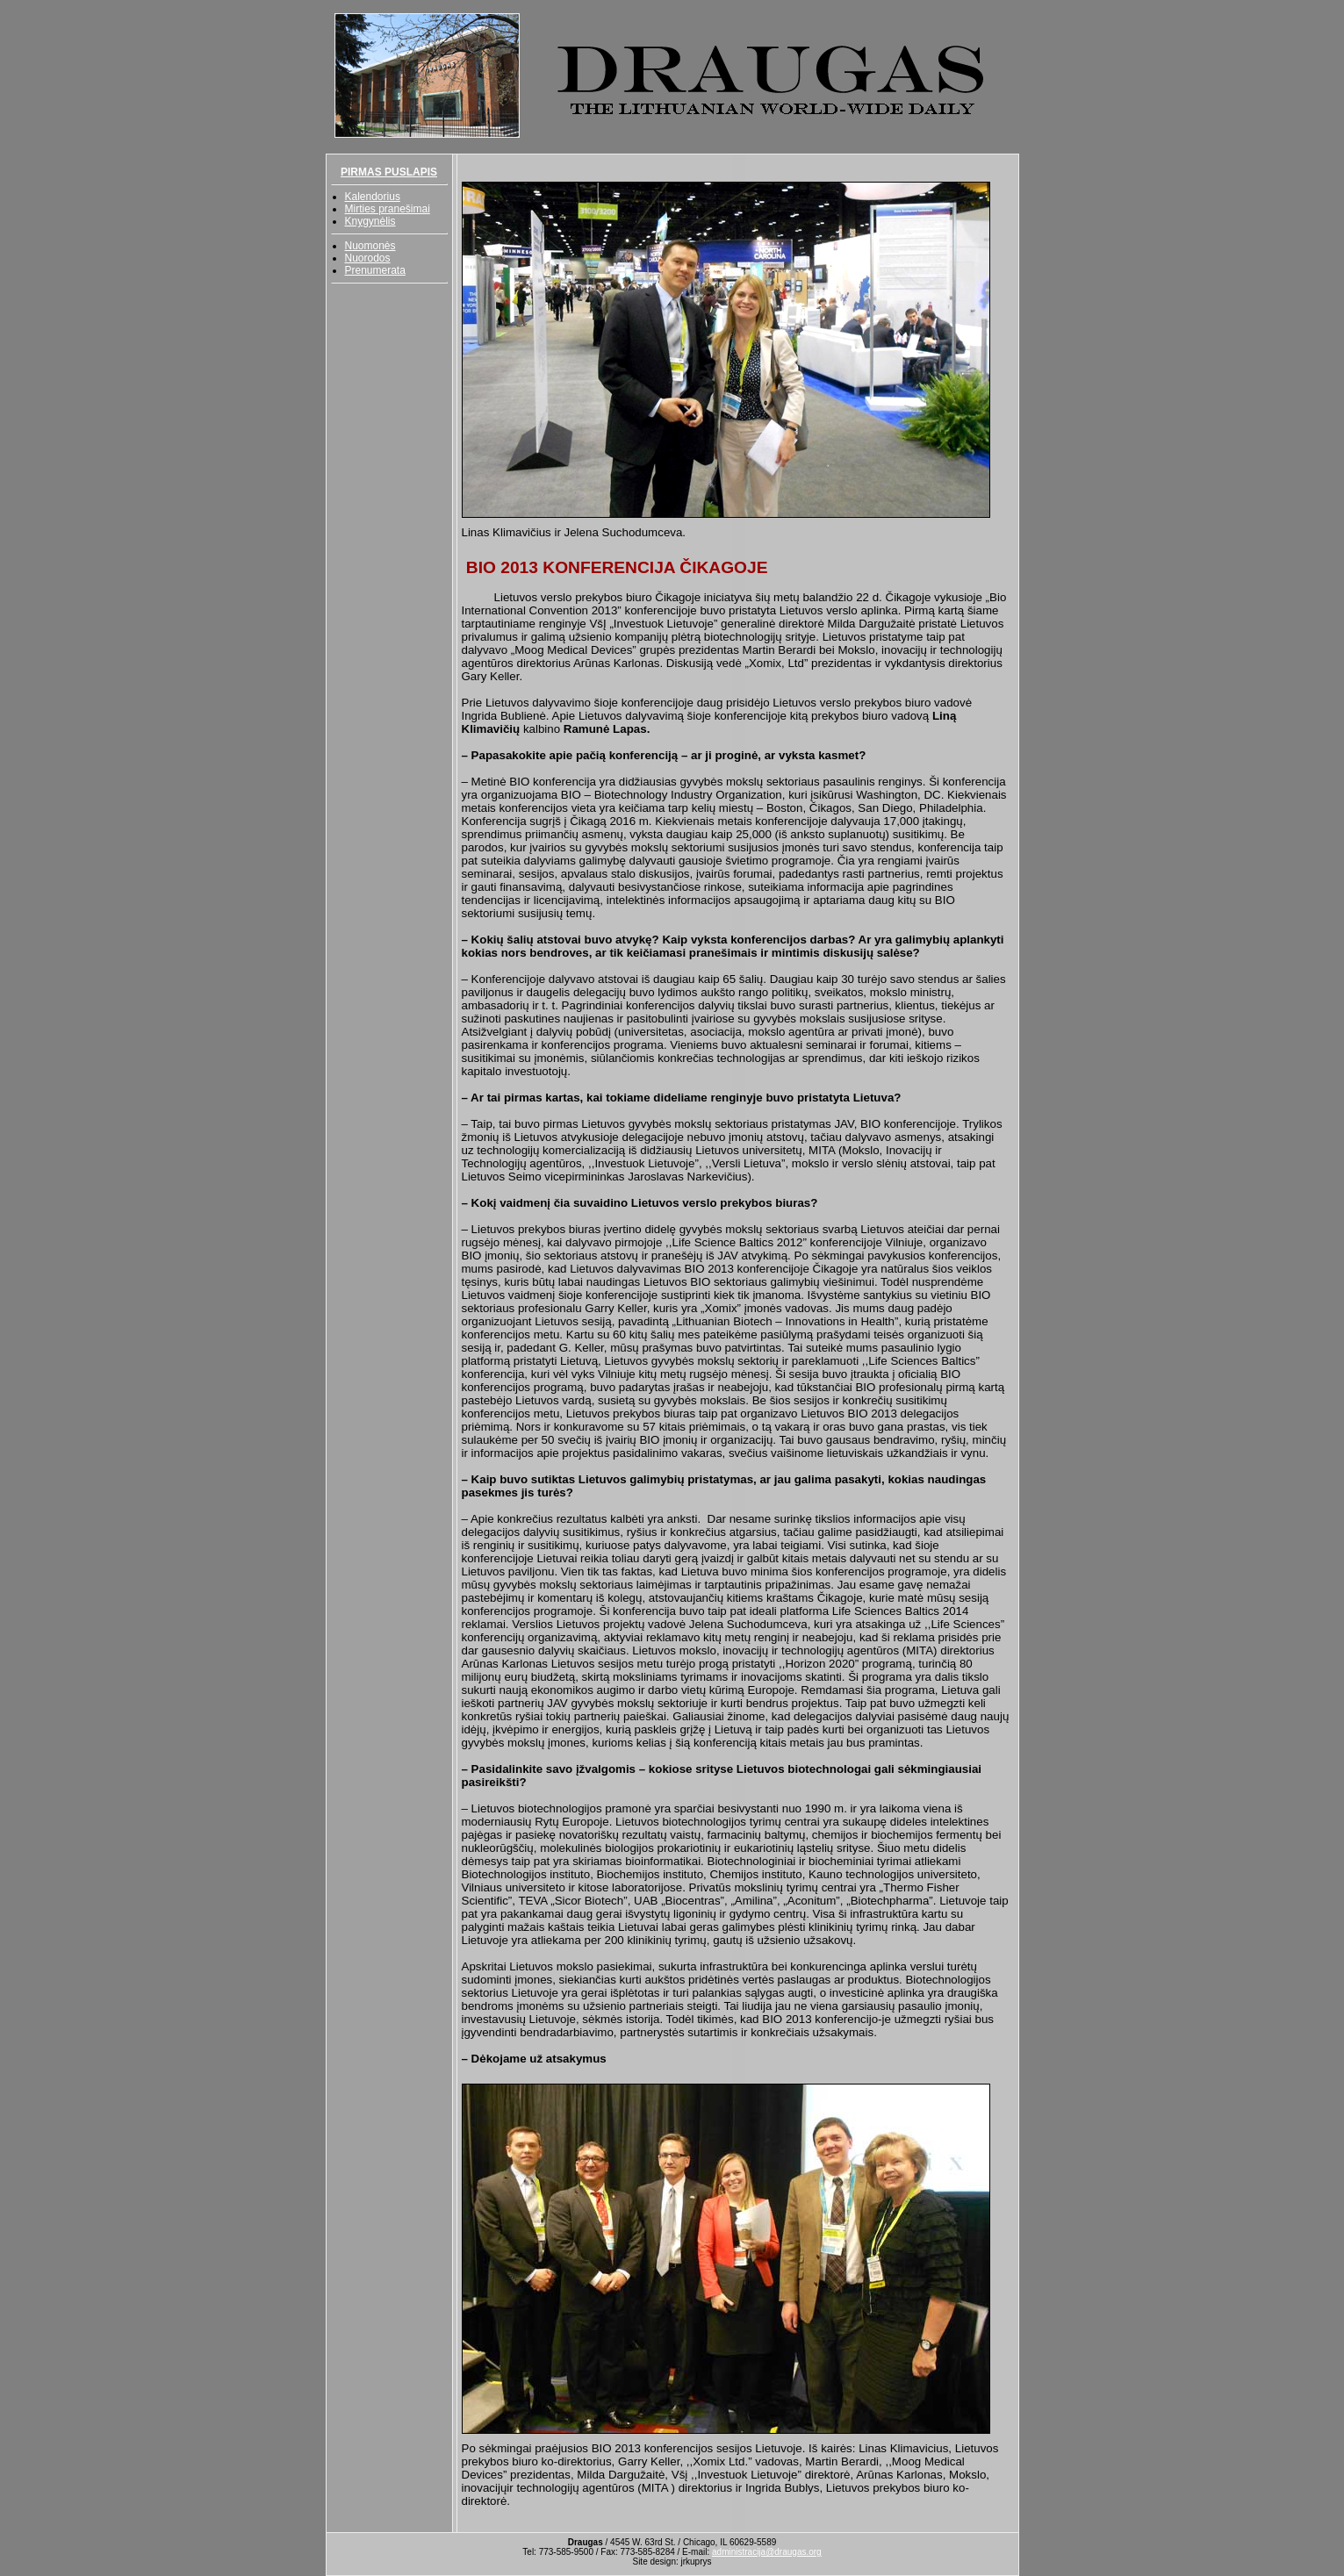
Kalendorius (372, 196)
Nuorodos (368, 258)
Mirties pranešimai (387, 209)
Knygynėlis (370, 221)
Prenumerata (375, 270)
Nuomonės (370, 246)
